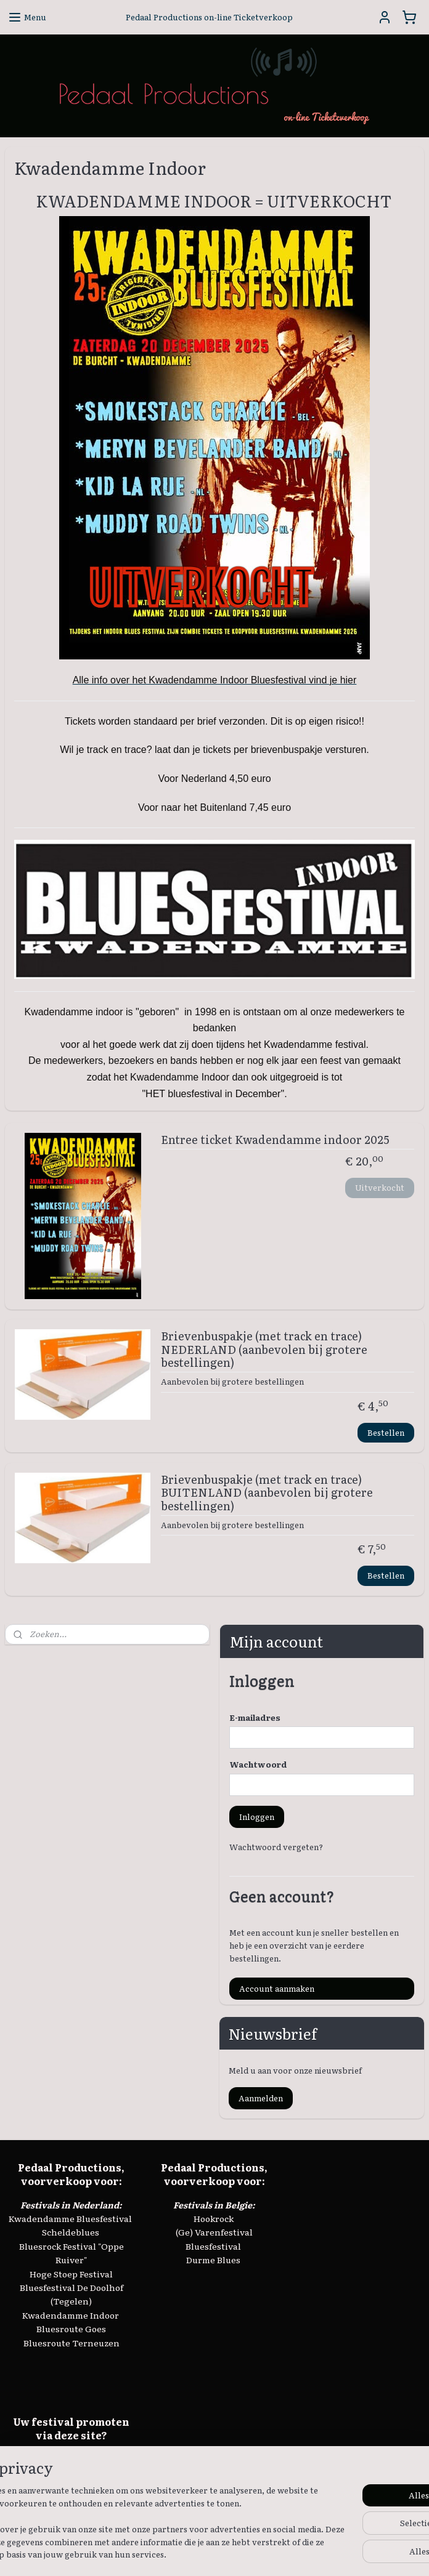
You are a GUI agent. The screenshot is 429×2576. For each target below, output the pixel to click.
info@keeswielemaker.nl (71, 2472)
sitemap (216, 2553)
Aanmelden (261, 2098)
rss (239, 2553)
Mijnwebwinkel (386, 2553)
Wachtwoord (258, 1764)
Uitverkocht (379, 1187)
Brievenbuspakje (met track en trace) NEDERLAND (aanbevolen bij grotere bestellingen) (264, 1350)
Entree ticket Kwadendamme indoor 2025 (275, 1140)
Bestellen (385, 1432)
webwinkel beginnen (284, 2553)
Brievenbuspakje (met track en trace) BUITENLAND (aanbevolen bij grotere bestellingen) (267, 1493)
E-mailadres (254, 1717)
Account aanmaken (276, 1988)
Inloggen (256, 1816)
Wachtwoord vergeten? (276, 1847)
